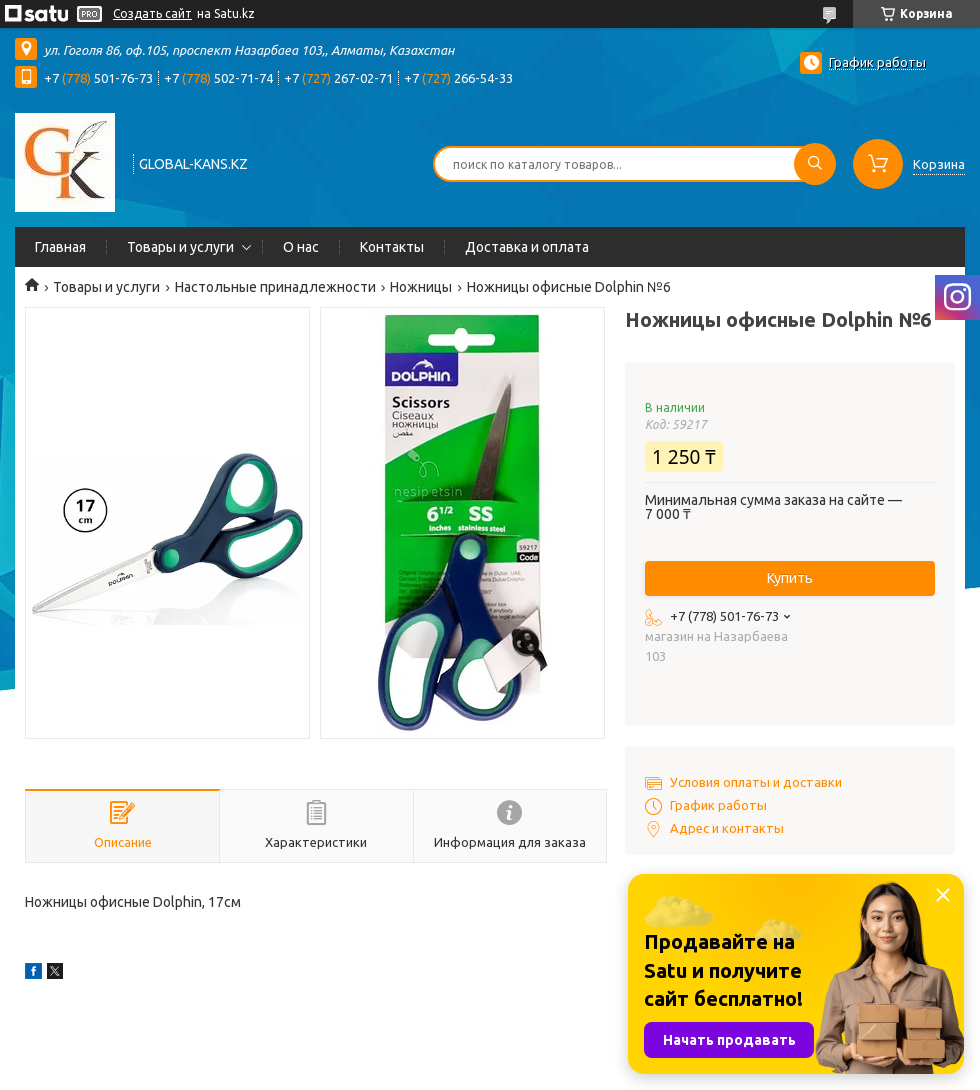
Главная (60, 247)
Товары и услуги (180, 247)
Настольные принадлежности (275, 287)
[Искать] (815, 164)
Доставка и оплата (527, 247)
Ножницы (421, 287)
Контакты (392, 247)
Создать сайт (152, 13)
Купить (790, 578)
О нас (301, 247)
